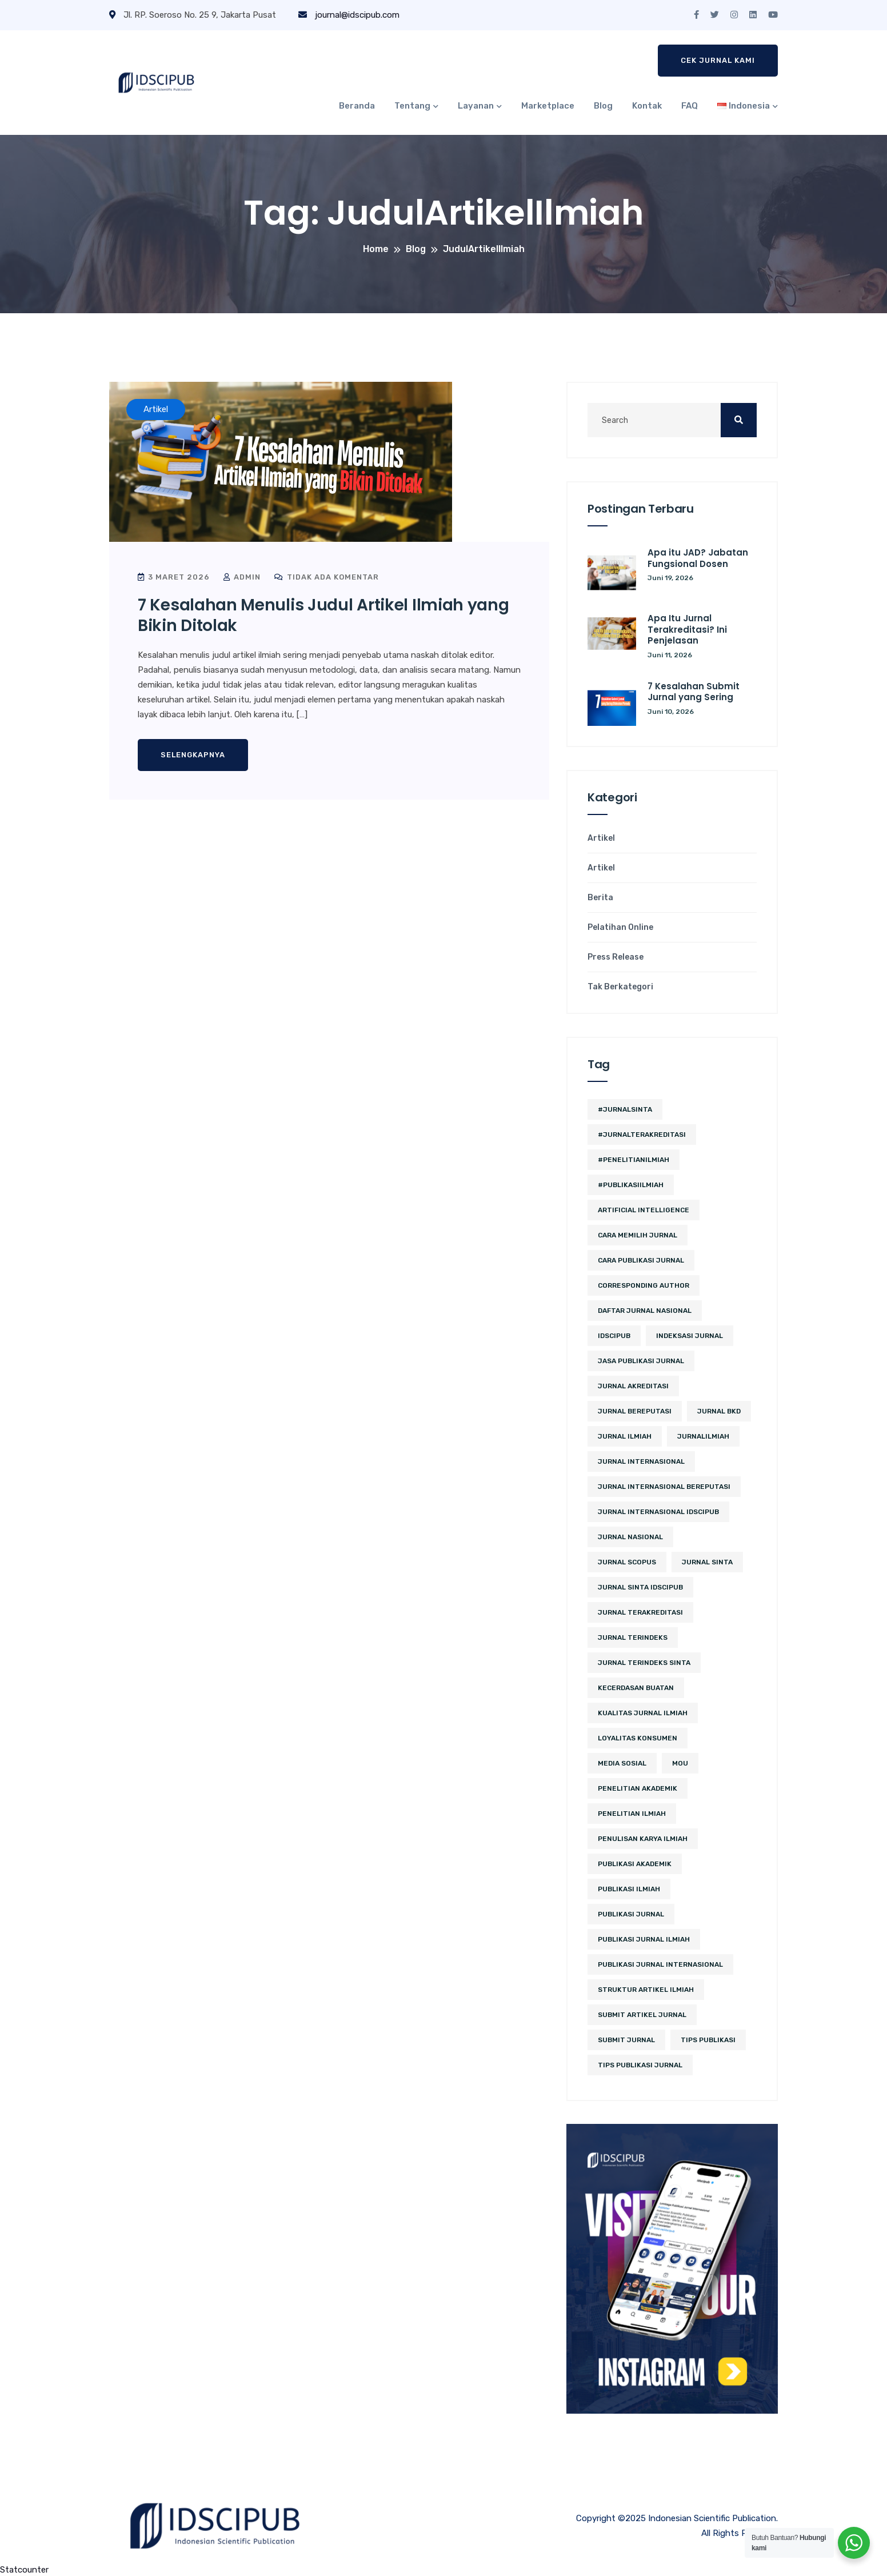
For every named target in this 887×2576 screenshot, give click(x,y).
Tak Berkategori (620, 987)
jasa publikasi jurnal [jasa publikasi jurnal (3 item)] (641, 1361)
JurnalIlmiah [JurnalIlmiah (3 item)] (703, 1436)
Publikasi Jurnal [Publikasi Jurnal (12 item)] (631, 1914)
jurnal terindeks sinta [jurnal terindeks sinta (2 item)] (644, 1663)
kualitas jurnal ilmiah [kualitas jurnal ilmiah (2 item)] (643, 1713)
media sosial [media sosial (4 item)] (622, 1763)
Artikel (601, 838)
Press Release (616, 957)
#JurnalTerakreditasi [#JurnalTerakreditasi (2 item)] (642, 1135)
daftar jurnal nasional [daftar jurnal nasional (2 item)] (645, 1311)
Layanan (476, 106)
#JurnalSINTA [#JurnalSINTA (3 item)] (625, 1109)
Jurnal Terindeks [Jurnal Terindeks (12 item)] (633, 1638)
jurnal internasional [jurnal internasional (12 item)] (641, 1461)
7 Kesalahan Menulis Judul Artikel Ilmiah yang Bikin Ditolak (323, 615)
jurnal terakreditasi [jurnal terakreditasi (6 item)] (640, 1612)
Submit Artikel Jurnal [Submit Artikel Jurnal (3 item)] (642, 2015)
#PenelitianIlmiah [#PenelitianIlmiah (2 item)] (633, 1160)
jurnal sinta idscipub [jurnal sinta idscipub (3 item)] (640, 1587)
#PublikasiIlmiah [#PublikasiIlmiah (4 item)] (631, 1185)
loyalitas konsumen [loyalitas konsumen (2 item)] (637, 1738)
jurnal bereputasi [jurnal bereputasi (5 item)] (635, 1411)
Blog (603, 106)
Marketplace (547, 106)
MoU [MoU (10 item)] (680, 1763)
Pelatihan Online (620, 928)
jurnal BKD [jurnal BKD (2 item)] (719, 1411)
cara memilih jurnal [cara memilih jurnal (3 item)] (637, 1235)
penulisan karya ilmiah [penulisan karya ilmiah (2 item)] (643, 1839)
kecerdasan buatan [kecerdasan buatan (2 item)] (636, 1688)
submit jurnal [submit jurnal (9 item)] (626, 2040)
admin (242, 577)
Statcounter (24, 2570)
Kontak (647, 106)
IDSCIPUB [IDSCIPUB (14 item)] (614, 1336)
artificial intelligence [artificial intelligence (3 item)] (643, 1210)
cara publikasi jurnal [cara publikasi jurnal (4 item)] (641, 1260)
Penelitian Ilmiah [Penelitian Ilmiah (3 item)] (632, 1814)
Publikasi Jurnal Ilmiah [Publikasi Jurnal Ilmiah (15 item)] (644, 1939)
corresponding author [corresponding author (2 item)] (643, 1285)
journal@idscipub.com (348, 15)
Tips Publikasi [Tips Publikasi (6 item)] (708, 2040)
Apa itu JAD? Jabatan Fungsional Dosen (698, 558)
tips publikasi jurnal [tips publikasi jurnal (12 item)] (640, 2065)
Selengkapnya (193, 754)
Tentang (412, 106)
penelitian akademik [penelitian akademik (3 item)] (637, 1788)
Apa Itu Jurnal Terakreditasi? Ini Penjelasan (687, 629)
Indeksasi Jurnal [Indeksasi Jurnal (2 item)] (689, 1336)
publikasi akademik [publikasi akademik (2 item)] (635, 1864)
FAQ (689, 106)
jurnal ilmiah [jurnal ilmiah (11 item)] (625, 1436)
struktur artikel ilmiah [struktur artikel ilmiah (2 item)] (646, 1990)
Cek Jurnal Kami (718, 60)
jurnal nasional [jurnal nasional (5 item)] (630, 1537)
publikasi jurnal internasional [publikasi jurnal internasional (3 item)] (660, 1964)
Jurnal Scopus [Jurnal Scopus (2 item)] (627, 1562)
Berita (600, 898)
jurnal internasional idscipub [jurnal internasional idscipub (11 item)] (658, 1512)
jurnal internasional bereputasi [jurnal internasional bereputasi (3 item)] (664, 1487)
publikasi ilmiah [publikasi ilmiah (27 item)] (629, 1889)
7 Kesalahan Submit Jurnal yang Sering (694, 692)
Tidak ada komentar (326, 577)
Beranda (357, 106)
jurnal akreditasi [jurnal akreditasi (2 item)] (633, 1386)
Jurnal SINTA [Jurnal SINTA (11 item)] (707, 1562)
